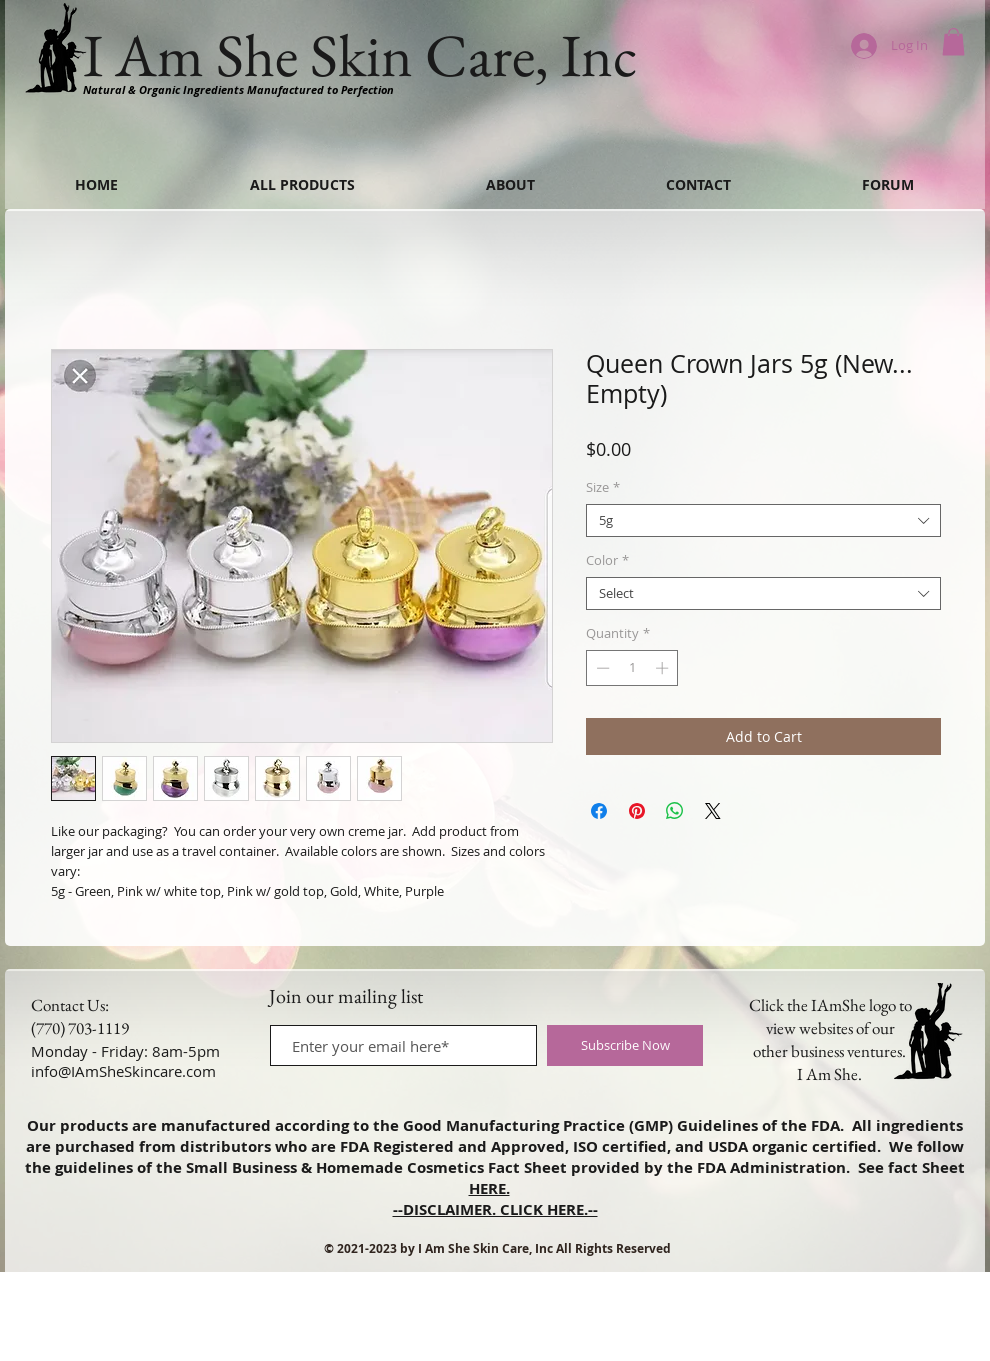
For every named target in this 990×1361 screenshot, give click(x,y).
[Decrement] (601, 668)
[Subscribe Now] (625, 1045)
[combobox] (763, 521)
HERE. (489, 1188)
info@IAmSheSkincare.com (123, 1071)
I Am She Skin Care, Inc (360, 55)
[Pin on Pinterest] (637, 811)
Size (603, 488)
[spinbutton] (632, 668)
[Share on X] (713, 811)
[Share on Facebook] (599, 811)
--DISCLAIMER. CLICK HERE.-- (495, 1209)
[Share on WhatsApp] (675, 811)
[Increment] (664, 668)
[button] (953, 41)
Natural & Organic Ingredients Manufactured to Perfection (238, 89)
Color (607, 561)
